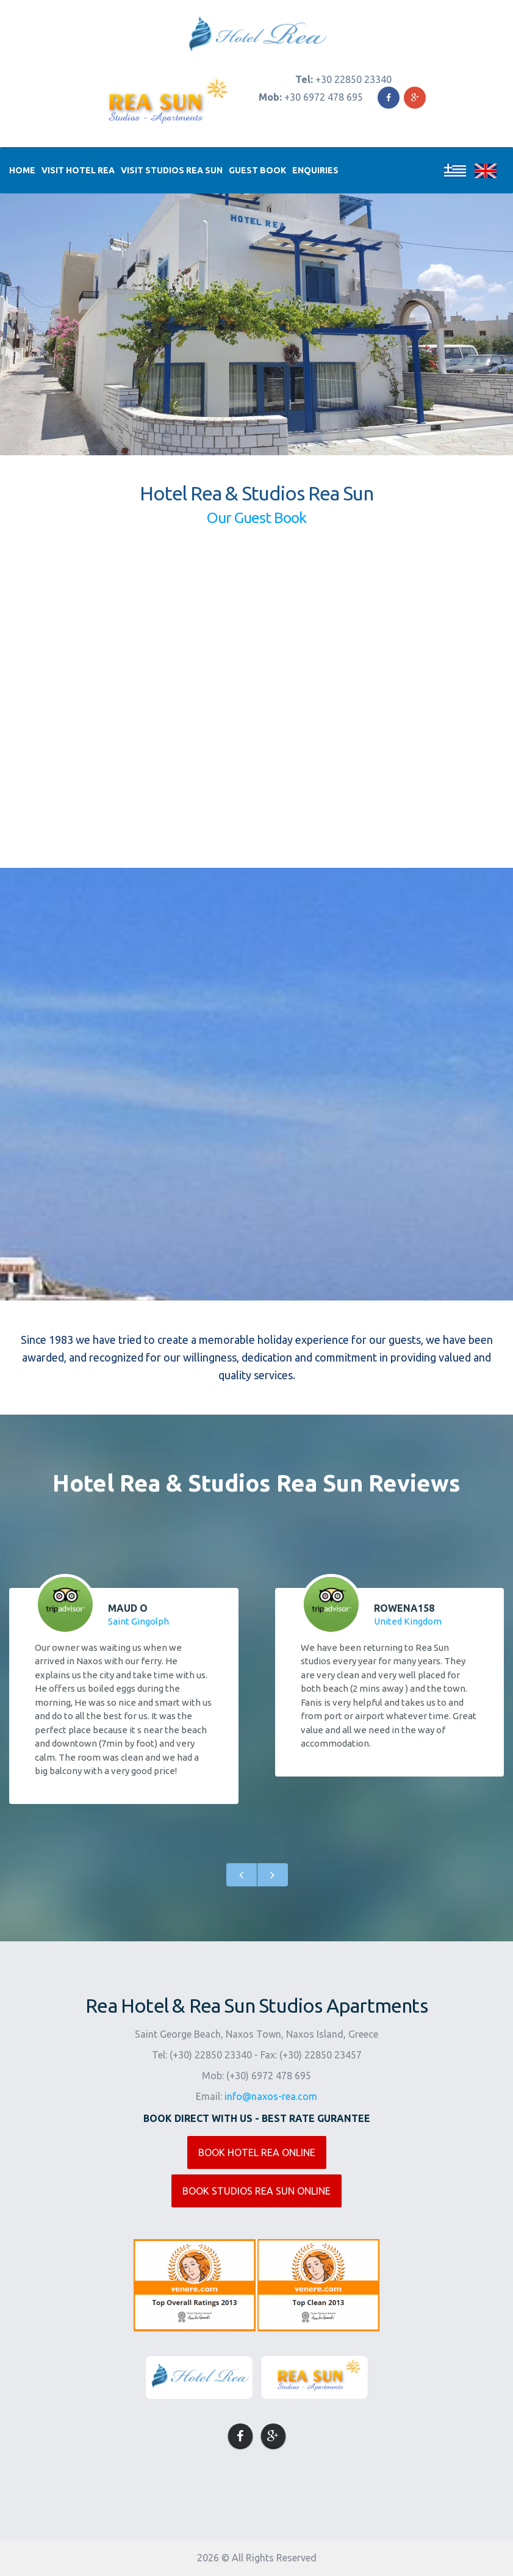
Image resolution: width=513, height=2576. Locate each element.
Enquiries (315, 170)
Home (22, 170)
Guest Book (257, 170)
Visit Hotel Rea (78, 170)
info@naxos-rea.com (270, 2096)
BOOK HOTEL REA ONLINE (256, 2152)
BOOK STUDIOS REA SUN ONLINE (256, 2190)
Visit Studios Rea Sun (172, 170)
